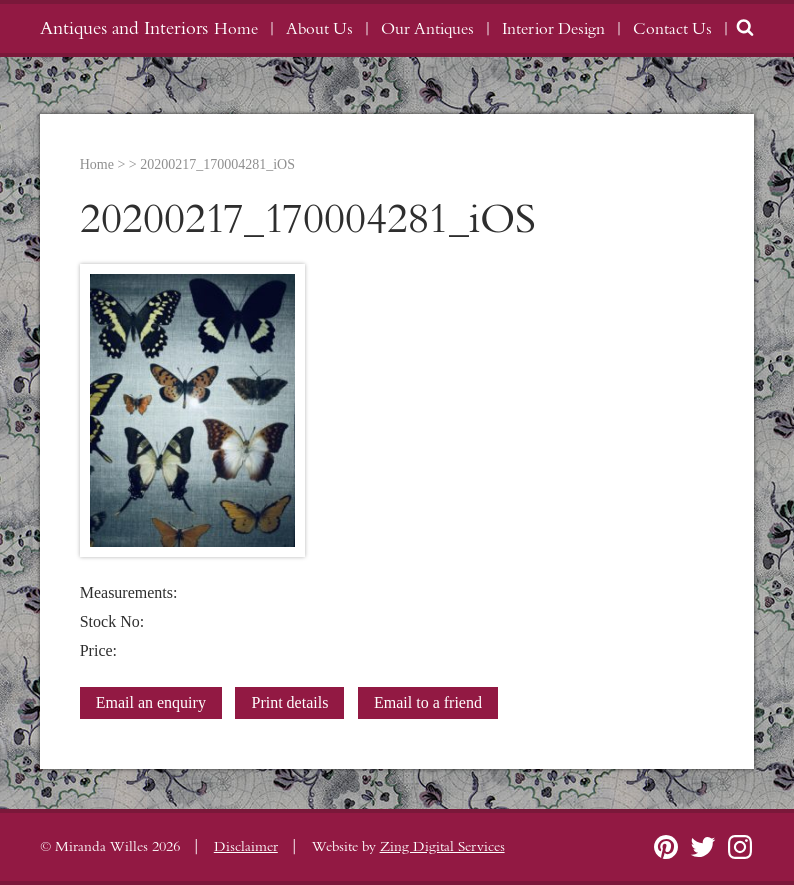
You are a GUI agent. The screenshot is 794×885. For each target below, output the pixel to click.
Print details (289, 702)
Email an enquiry (151, 702)
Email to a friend (428, 702)
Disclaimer (246, 847)
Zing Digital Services (442, 847)
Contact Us (672, 29)
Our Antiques (427, 29)
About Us (319, 29)
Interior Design (553, 29)
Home (236, 29)
